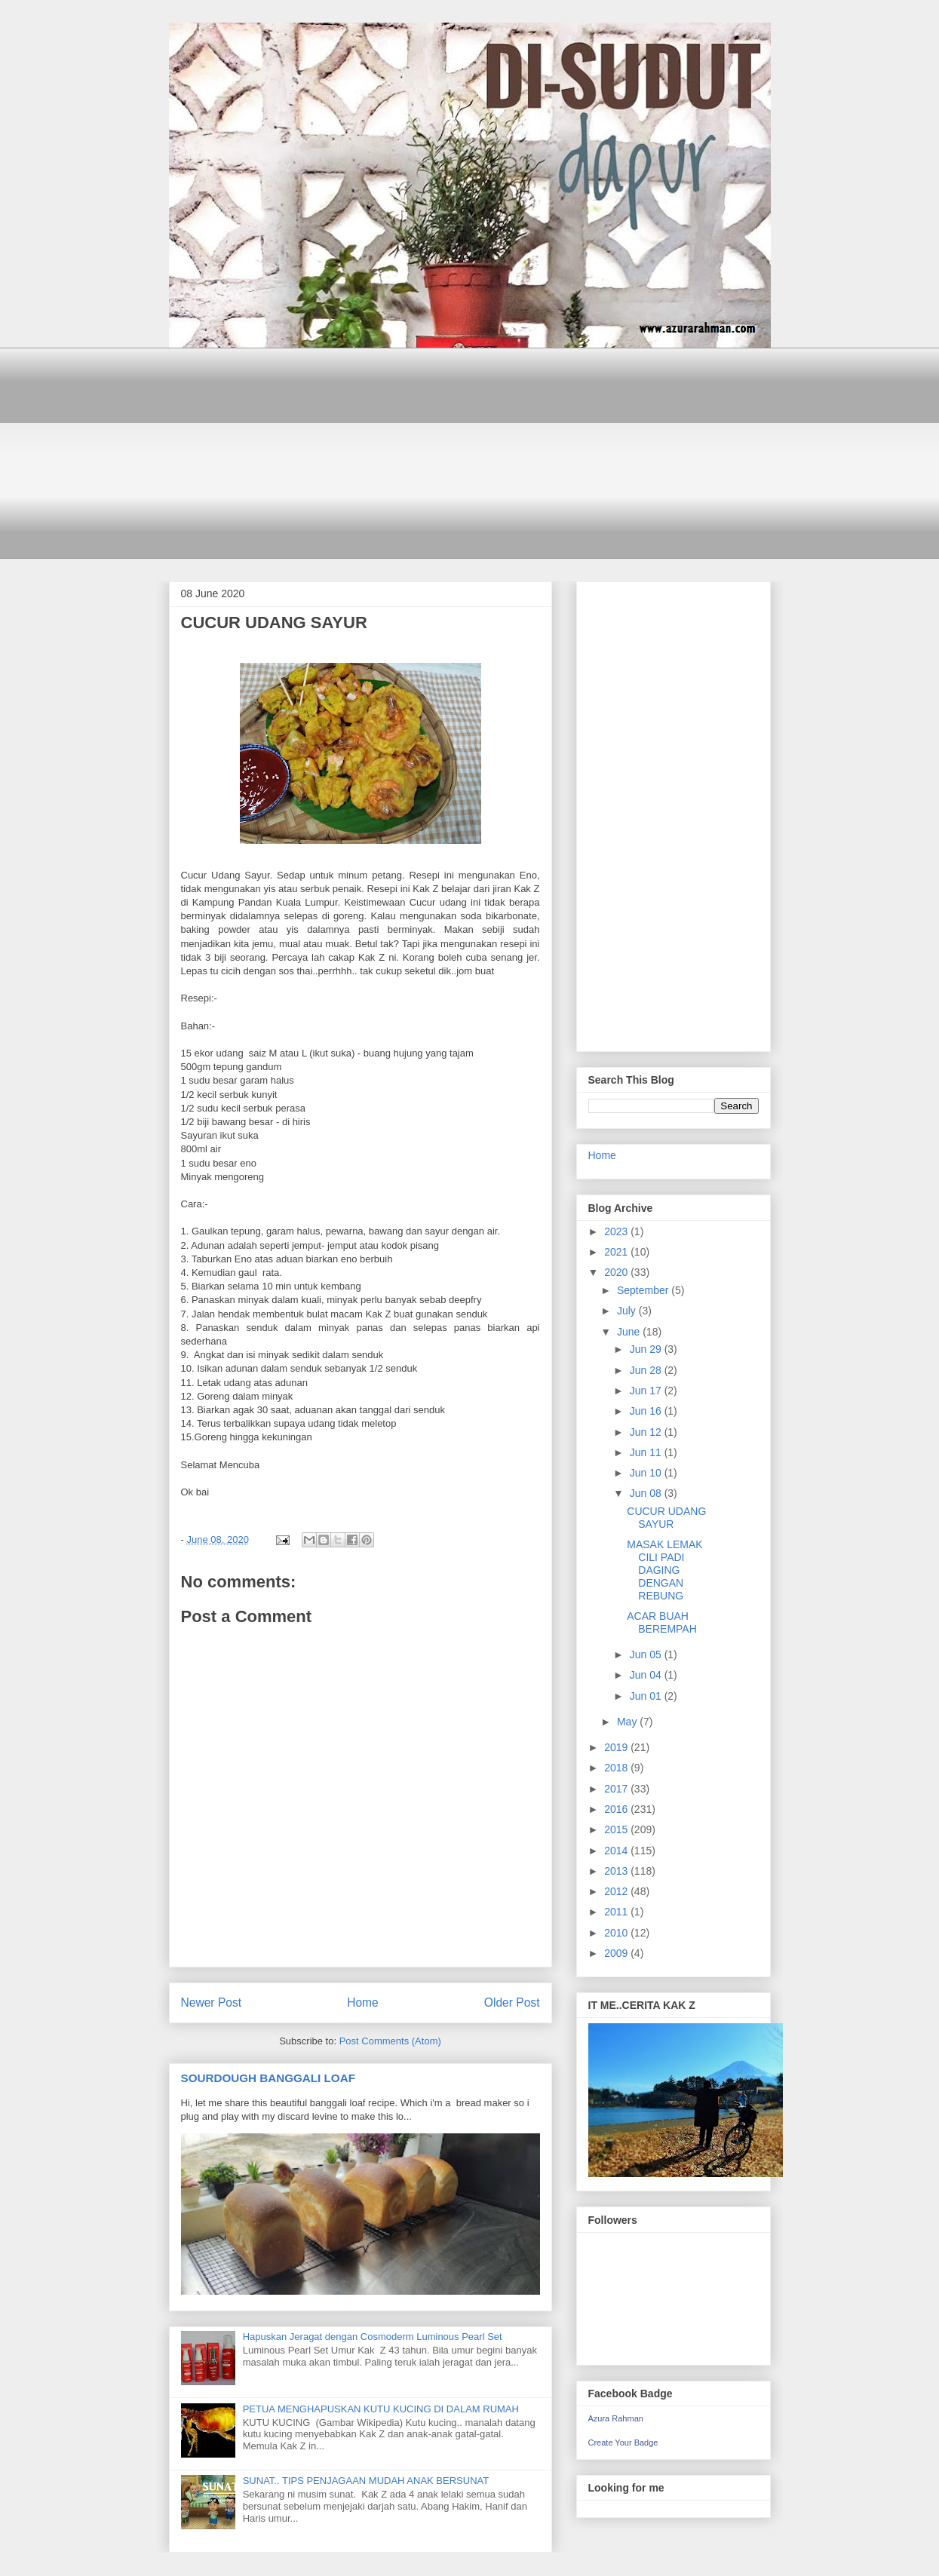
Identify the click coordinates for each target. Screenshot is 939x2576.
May (628, 1722)
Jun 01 (647, 1696)
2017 (617, 1789)
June (630, 1332)
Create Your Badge (623, 2442)
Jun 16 (647, 1411)
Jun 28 (647, 1370)
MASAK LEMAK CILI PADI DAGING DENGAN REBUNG (664, 1569)
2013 (617, 1871)
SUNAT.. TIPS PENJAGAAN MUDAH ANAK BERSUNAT (366, 2480)
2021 (617, 1252)
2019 (617, 1747)
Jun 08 (647, 1493)
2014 (617, 1851)
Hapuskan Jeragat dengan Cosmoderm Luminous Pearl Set (372, 2336)
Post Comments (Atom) (390, 2041)
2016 (617, 1809)
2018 (617, 1768)
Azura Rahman (615, 2418)
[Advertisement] (470, 453)
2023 (617, 1231)
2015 (617, 1829)
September (644, 1290)
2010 (617, 1933)
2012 (617, 1891)
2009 (617, 1953)
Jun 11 (647, 1452)
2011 (617, 1912)
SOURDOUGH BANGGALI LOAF (268, 2078)
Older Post (512, 2002)
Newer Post (211, 2002)
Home (363, 2002)
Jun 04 (647, 1675)
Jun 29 (647, 1349)
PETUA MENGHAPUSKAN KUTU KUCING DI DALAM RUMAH (381, 2409)
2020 (617, 1272)
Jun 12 (647, 1432)
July (628, 1311)
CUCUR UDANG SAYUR (666, 1517)
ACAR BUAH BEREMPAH (662, 1622)
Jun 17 (647, 1391)
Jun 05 (647, 1654)
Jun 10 (647, 1473)
